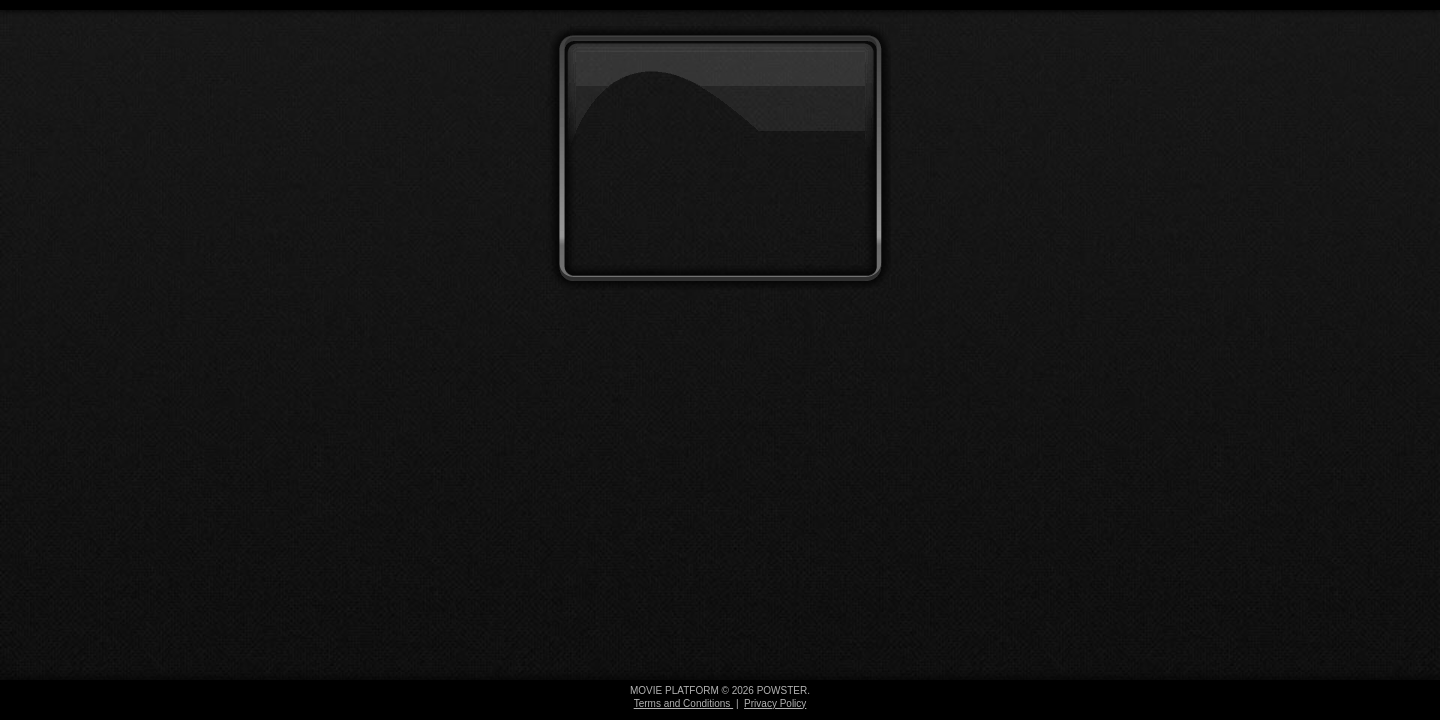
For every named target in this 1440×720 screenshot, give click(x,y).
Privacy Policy (775, 703)
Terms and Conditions (684, 703)
